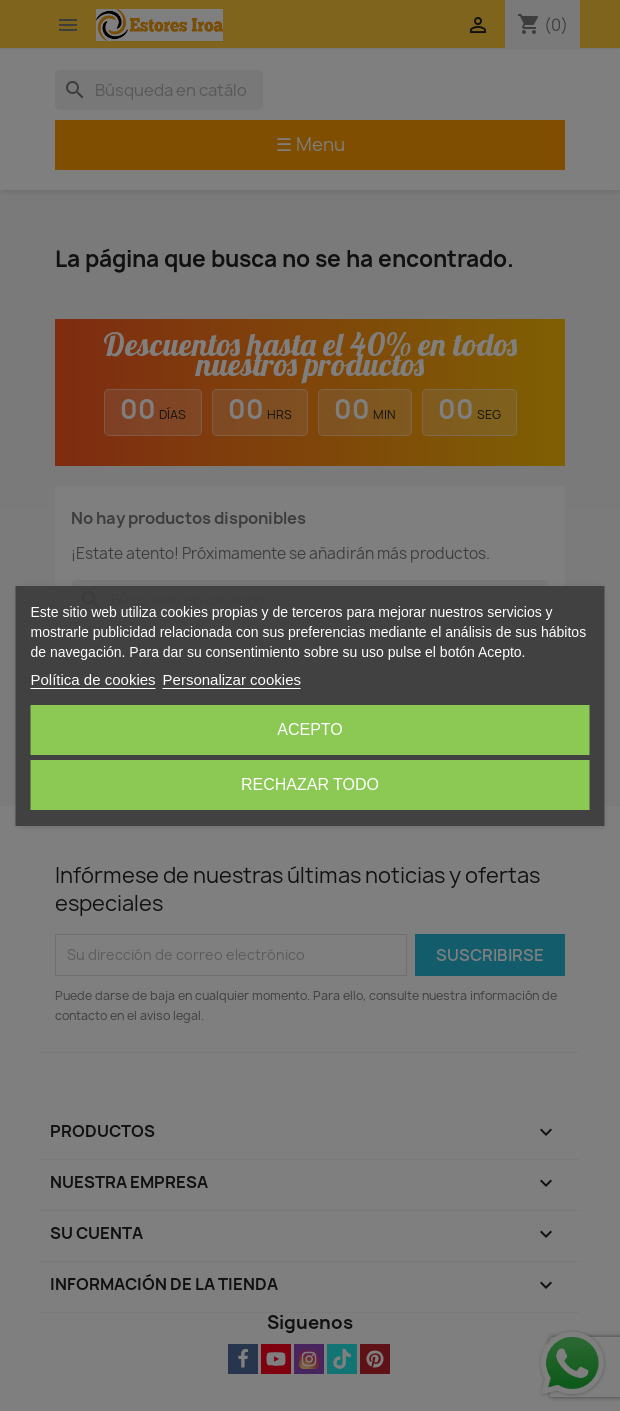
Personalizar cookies (232, 679)
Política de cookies (93, 679)
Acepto (310, 729)
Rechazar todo (310, 784)
